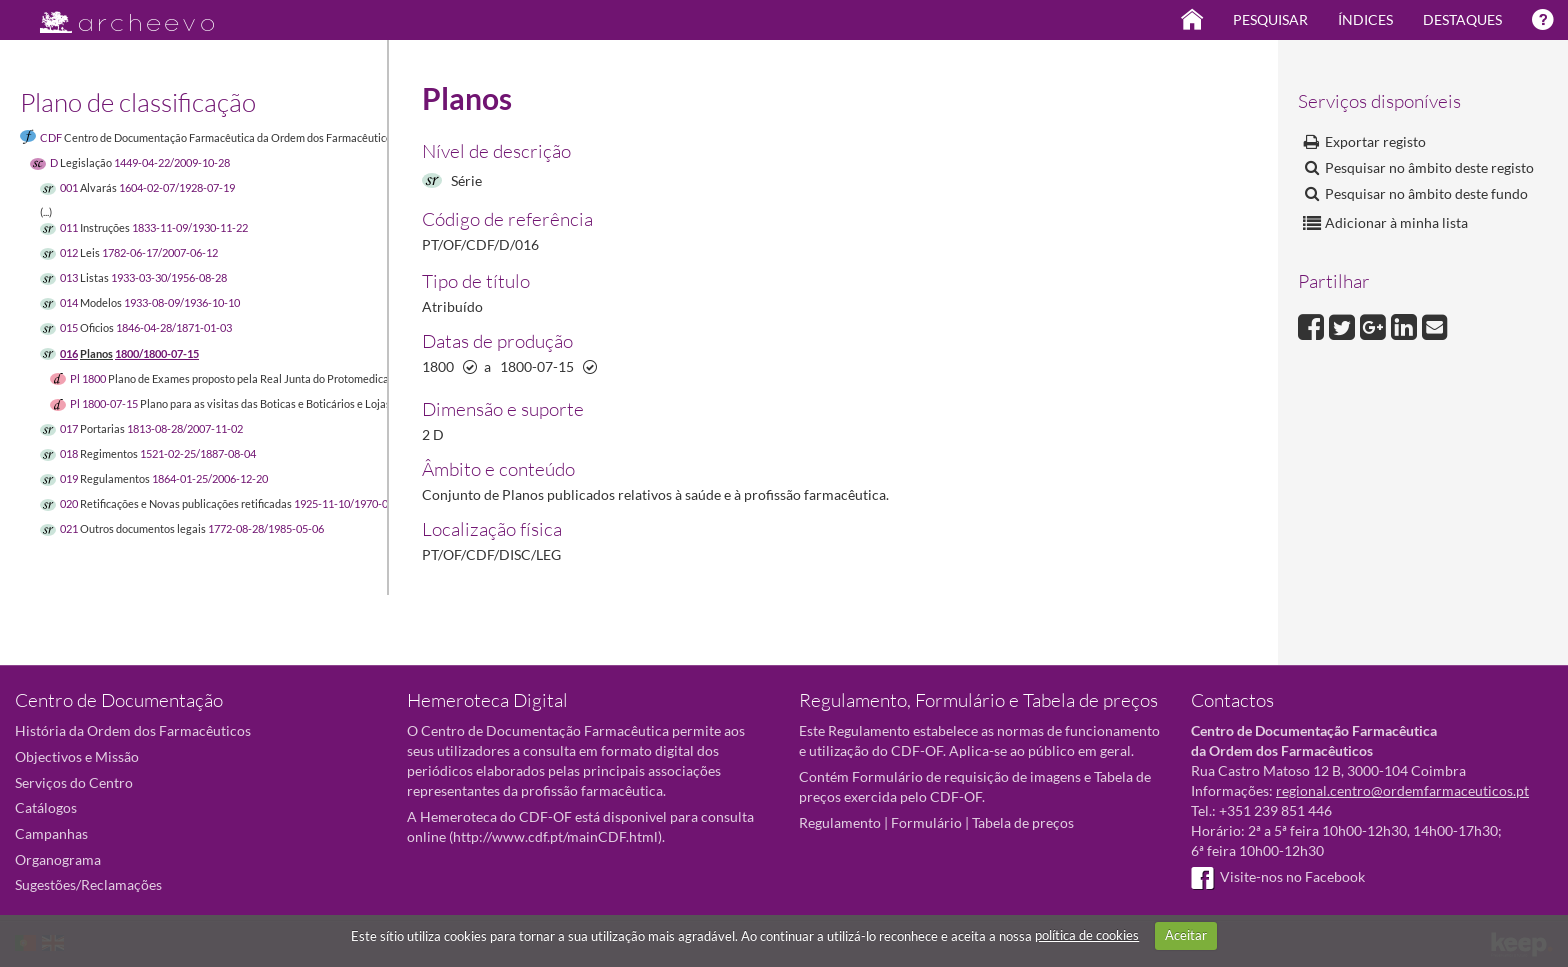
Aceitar (1186, 935)
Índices (1365, 19)
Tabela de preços (1023, 822)
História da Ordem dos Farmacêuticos (133, 730)
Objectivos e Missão (77, 756)
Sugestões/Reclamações (88, 884)
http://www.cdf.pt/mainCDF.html (555, 836)
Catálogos (46, 807)
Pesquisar (1270, 19)
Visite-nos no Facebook (1278, 876)
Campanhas (51, 833)
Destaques (1462, 19)
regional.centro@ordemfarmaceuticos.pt (1402, 790)
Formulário (926, 822)
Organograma (58, 859)
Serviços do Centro (74, 782)
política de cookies (1087, 935)
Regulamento (840, 822)
